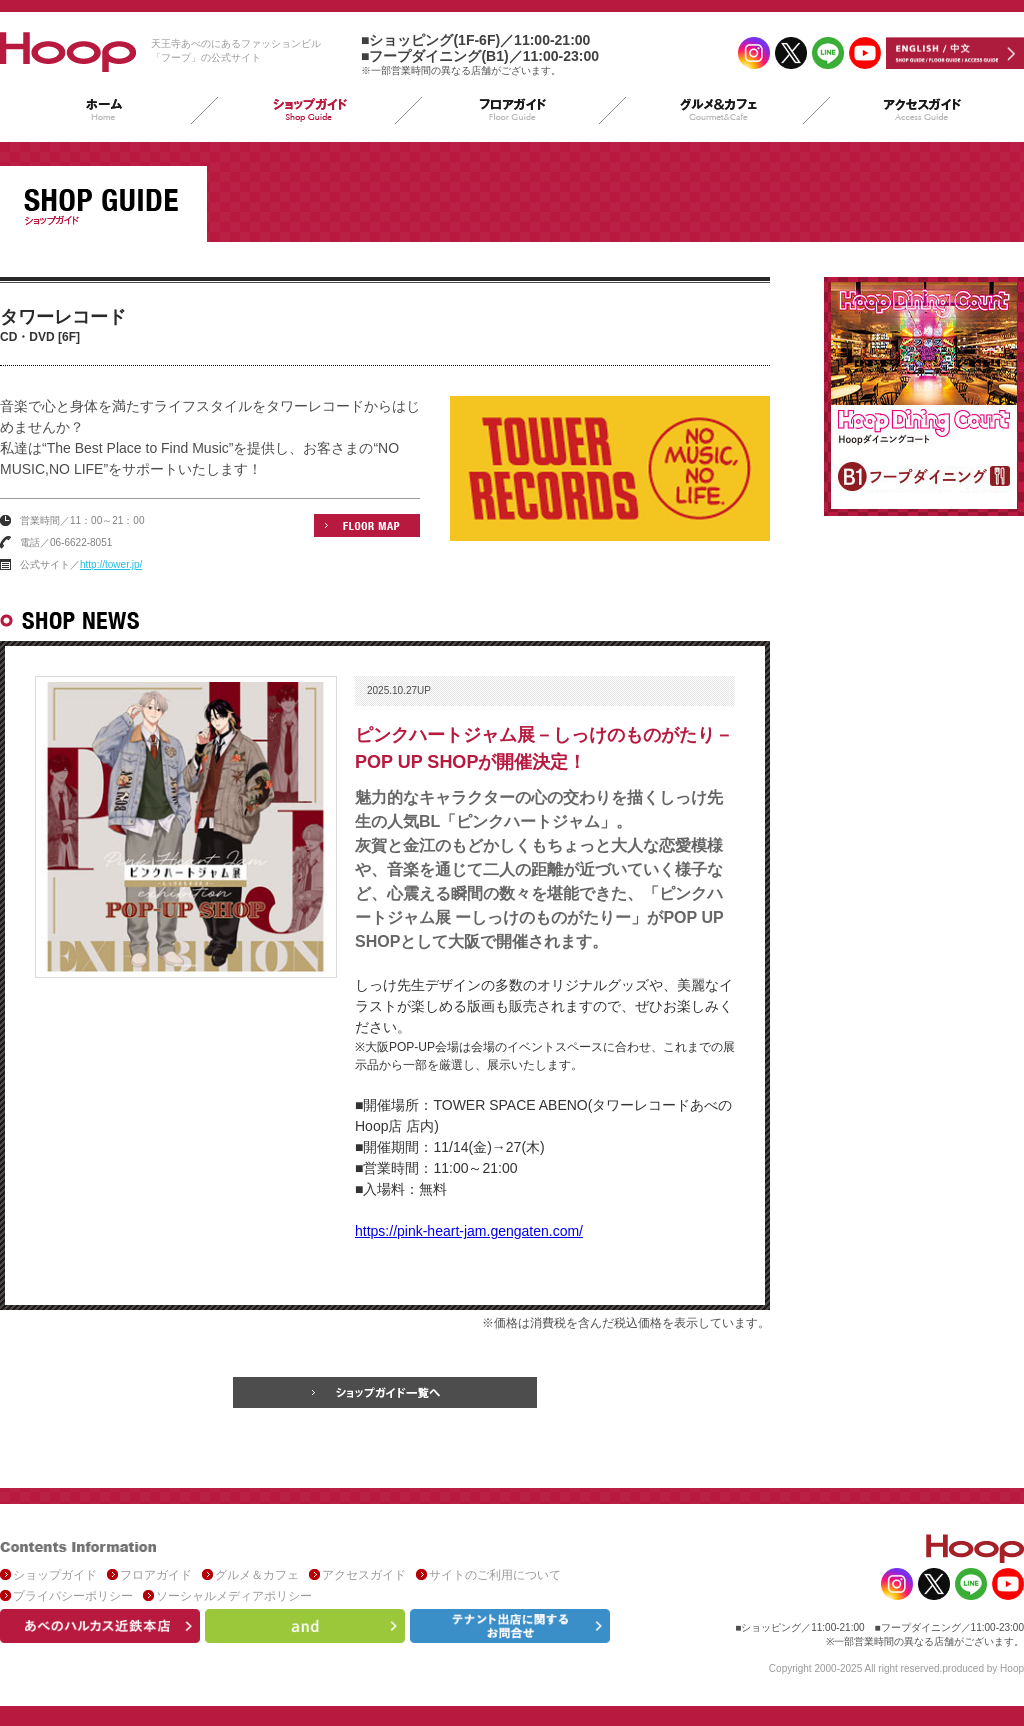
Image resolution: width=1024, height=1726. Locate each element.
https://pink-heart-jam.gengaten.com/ (469, 1231)
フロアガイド (156, 1575)
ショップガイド (55, 1575)
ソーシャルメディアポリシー (234, 1596)
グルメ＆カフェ (257, 1575)
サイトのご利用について (495, 1575)
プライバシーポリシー (73, 1596)
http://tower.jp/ (111, 564)
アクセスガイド (364, 1575)
